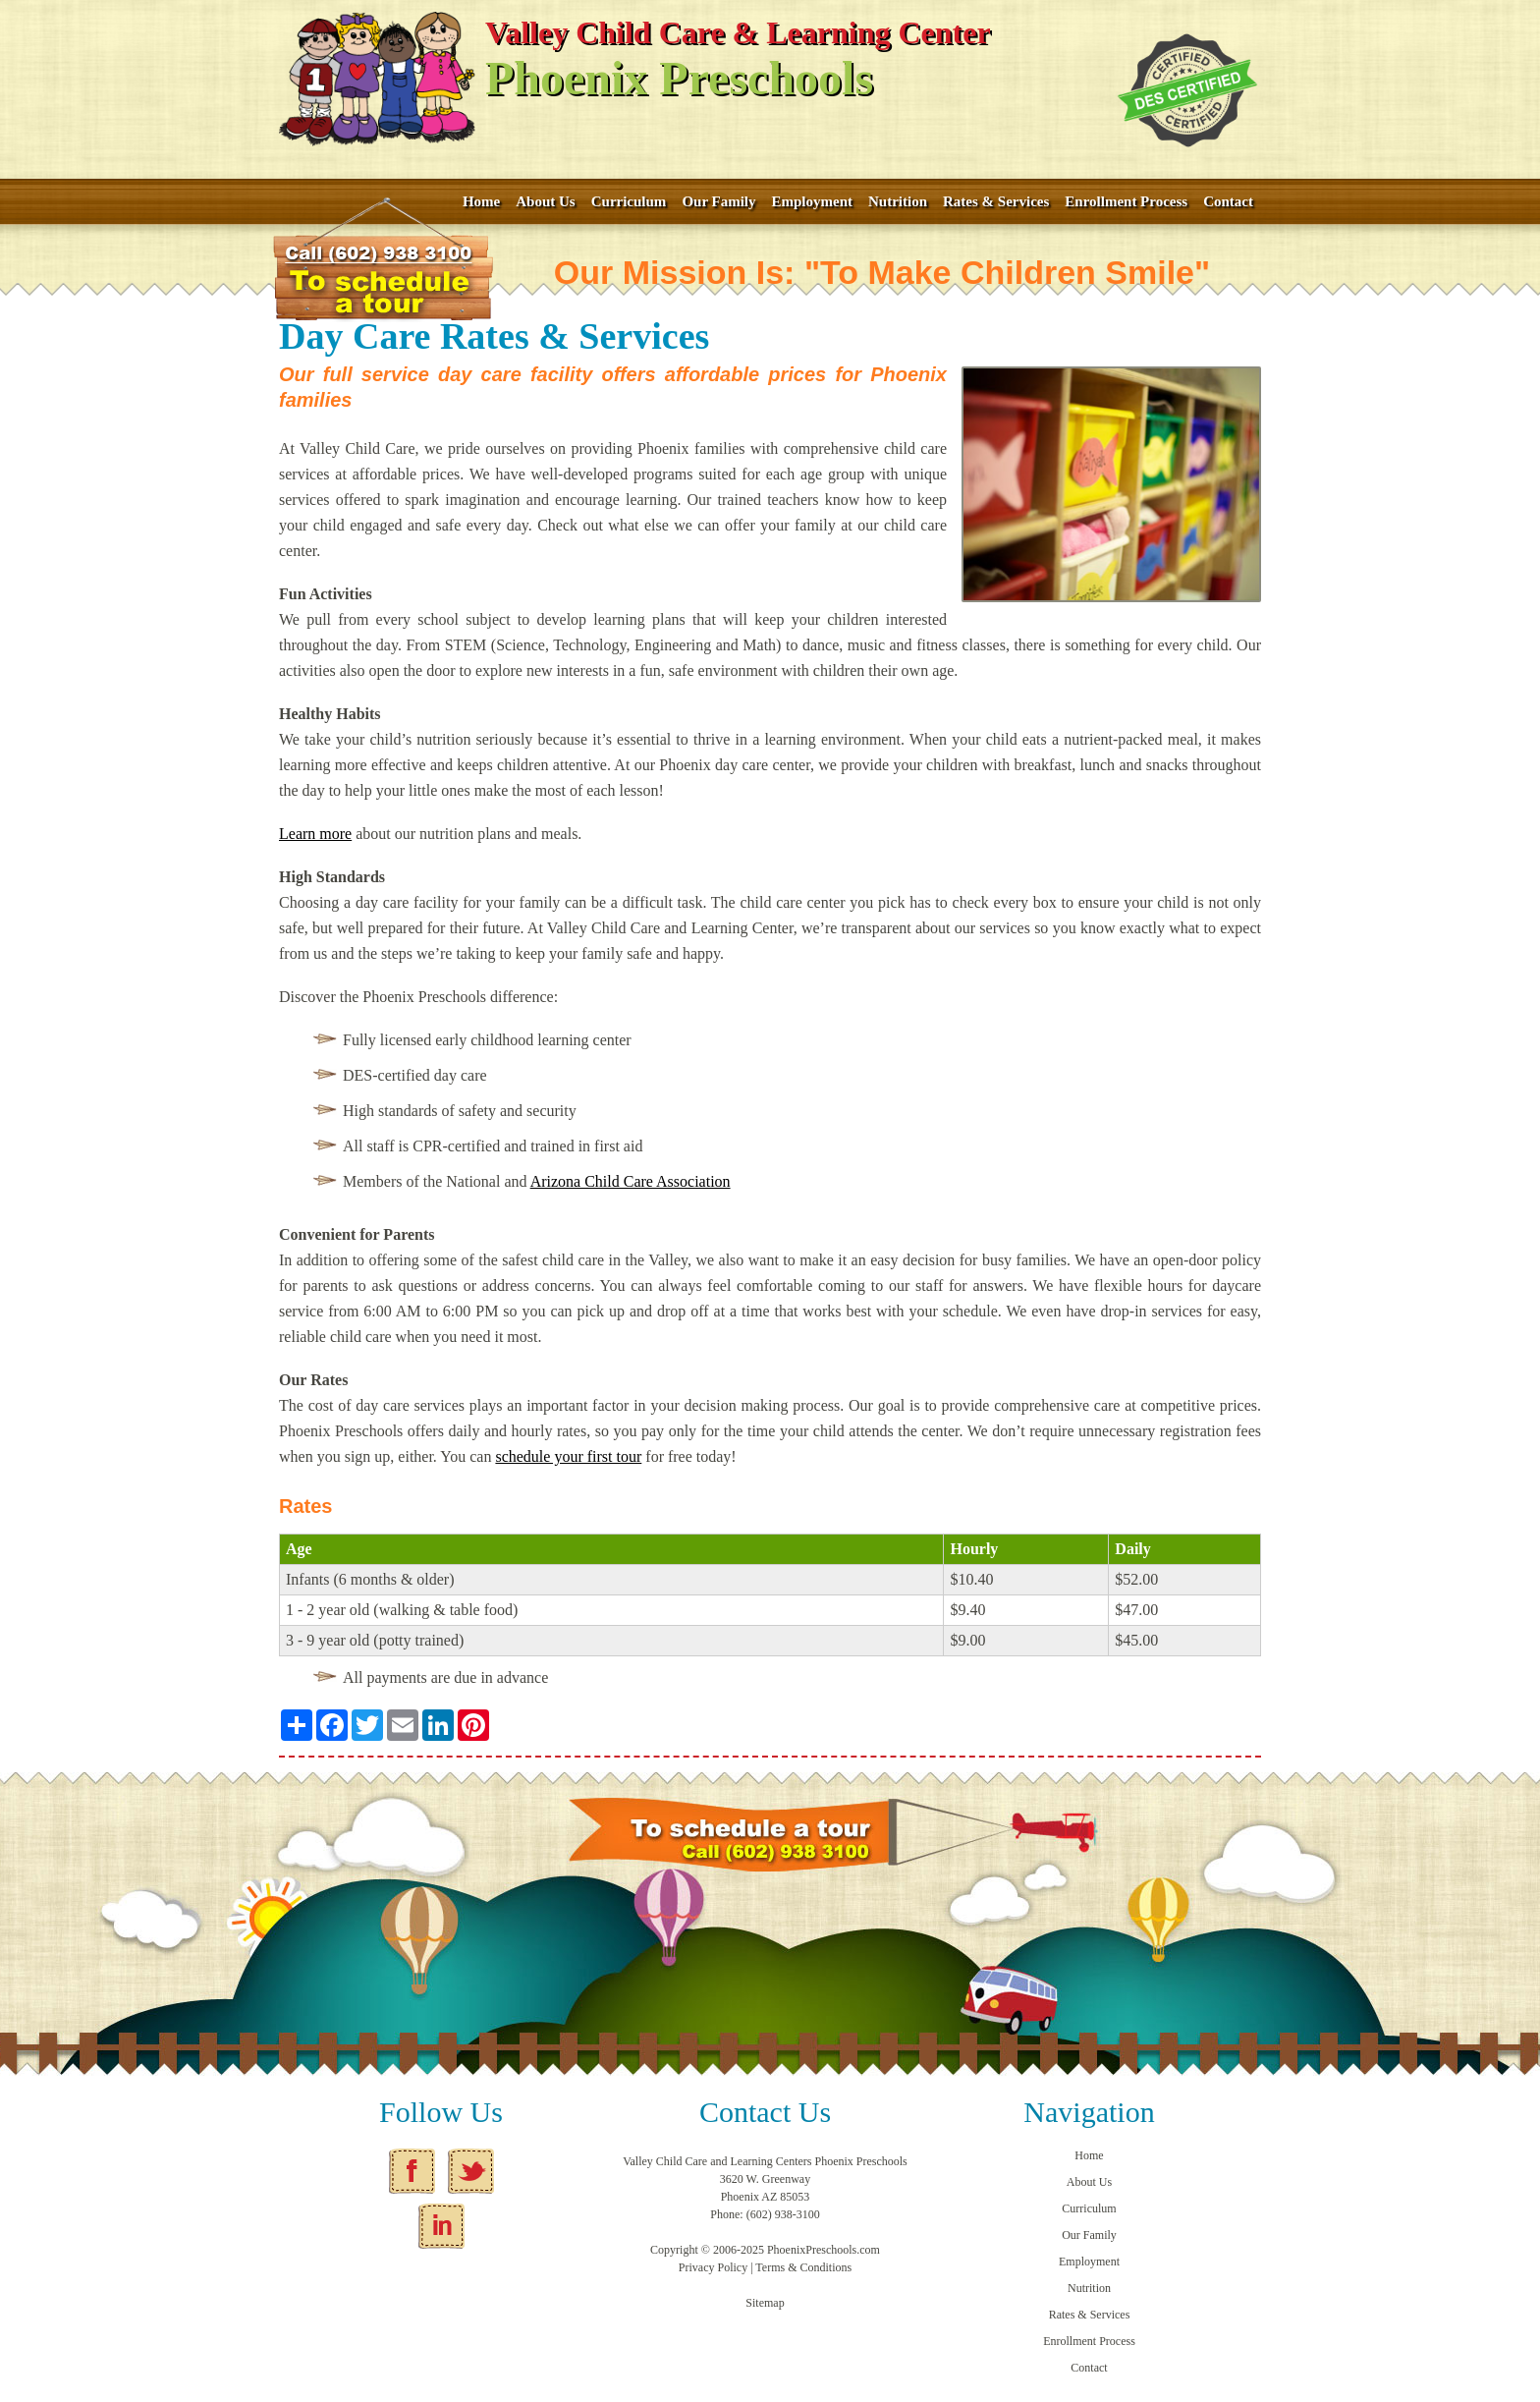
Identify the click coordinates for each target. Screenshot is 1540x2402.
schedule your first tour (568, 1456)
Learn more (315, 833)
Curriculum (629, 201)
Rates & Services (996, 201)
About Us (545, 201)
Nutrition (897, 201)
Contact (1228, 201)
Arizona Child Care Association (630, 1181)
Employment (812, 201)
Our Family (718, 201)
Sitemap (764, 2303)
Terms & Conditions (803, 2267)
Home (481, 201)
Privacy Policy (713, 2267)
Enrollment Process (1126, 201)
